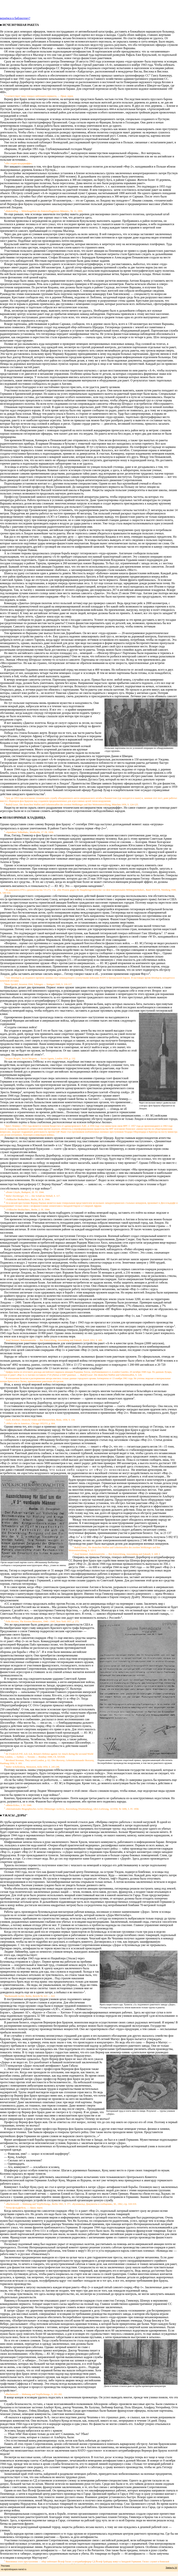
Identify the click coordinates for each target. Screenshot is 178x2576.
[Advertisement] (89, 8)
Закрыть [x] (171, 2567)
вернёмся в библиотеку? (15, 18)
